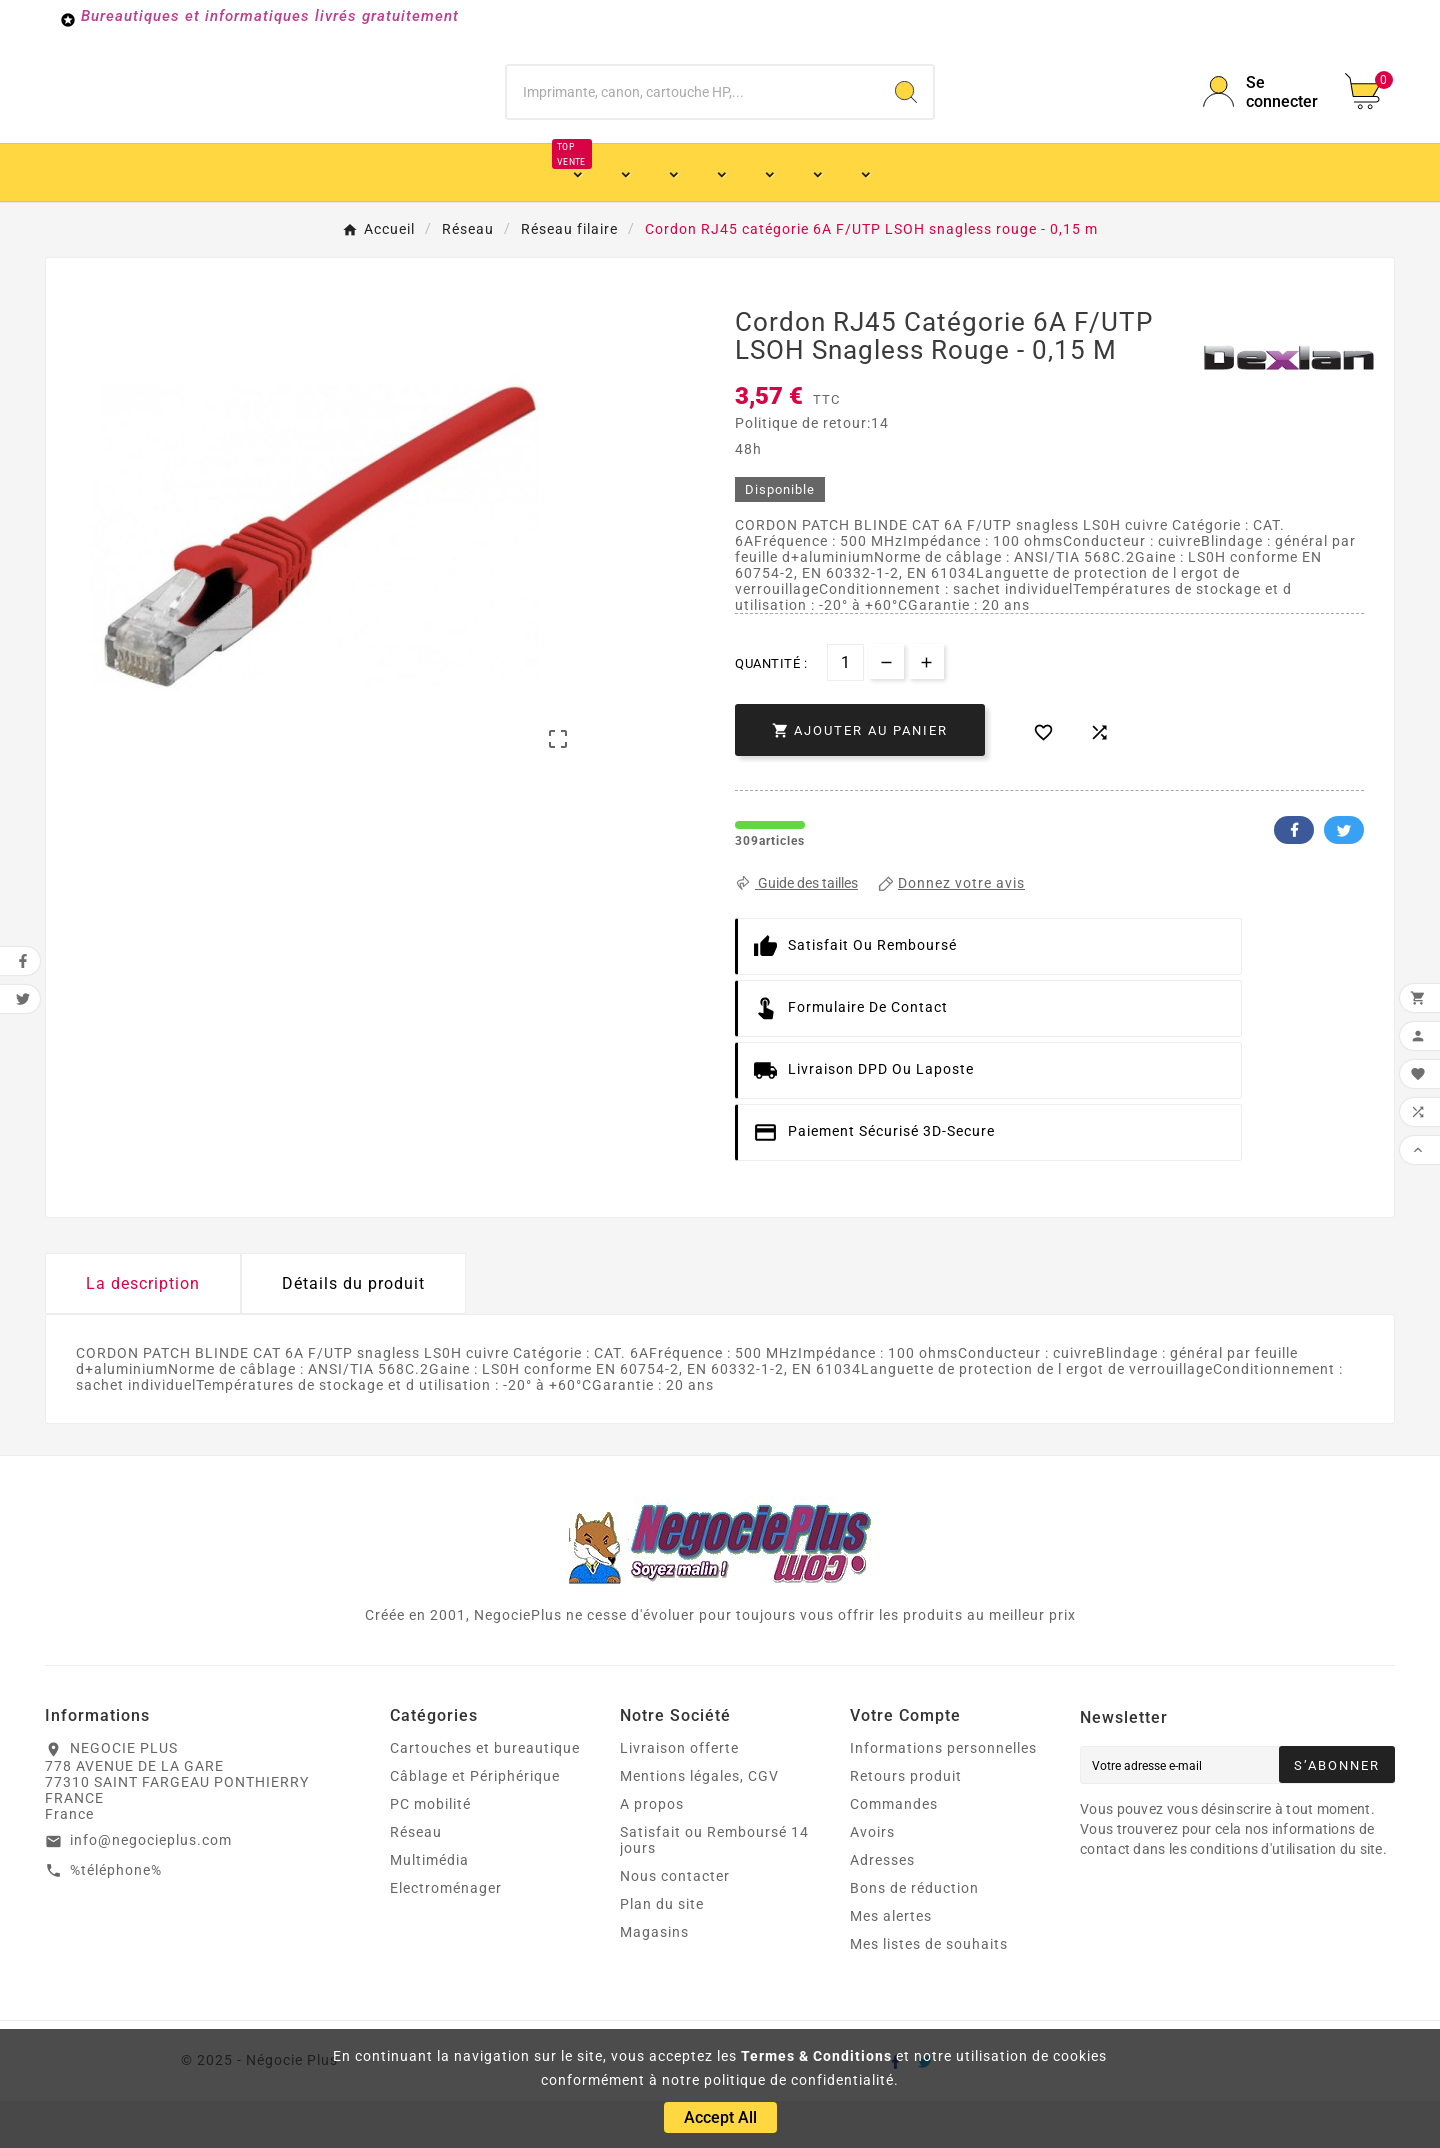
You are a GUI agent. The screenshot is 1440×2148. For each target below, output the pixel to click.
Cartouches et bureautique (485, 1795)
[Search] (906, 115)
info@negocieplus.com (151, 1887)
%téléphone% (116, 1917)
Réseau (416, 1879)
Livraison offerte (679, 1795)
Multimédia (429, 1907)
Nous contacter (675, 1923)
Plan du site (662, 1951)
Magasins (654, 1979)
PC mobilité (430, 1851)
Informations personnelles (943, 1795)
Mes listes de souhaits (929, 1991)
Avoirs (872, 1879)
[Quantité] (845, 709)
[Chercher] (693, 115)
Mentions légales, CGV (699, 1823)
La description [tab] (143, 1330)
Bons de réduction (914, 1935)
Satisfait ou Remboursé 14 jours (714, 1887)
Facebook (1294, 877)
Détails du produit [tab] (353, 1330)
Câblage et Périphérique (475, 1823)
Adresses (882, 1907)
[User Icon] (1262, 115)
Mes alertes (891, 1963)
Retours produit (906, 1823)
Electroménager (446, 1935)
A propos (652, 1851)
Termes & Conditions (816, 2056)
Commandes (894, 1851)
